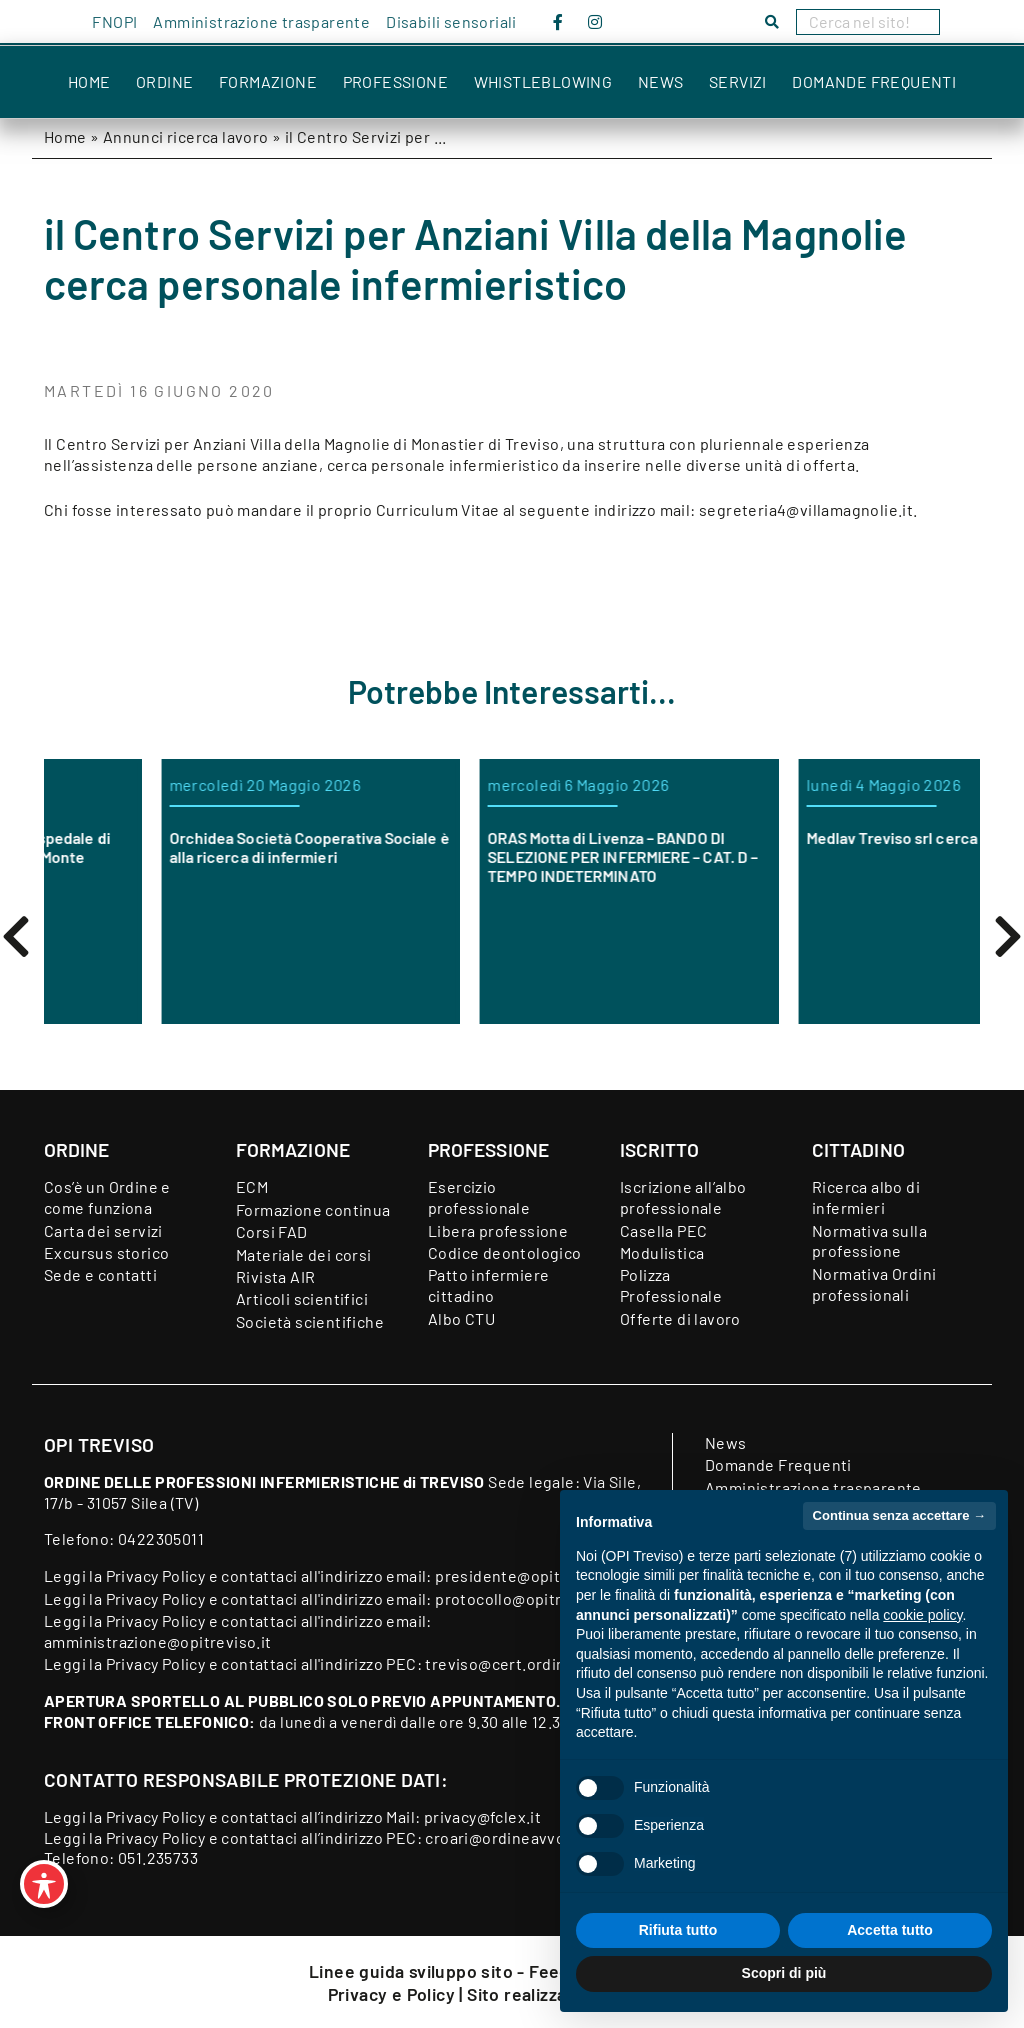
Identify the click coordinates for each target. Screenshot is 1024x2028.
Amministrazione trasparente (261, 21)
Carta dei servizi (103, 1230)
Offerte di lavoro (680, 1318)
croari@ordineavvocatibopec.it (539, 1837)
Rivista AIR (275, 1276)
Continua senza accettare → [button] (899, 1515)
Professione (395, 81)
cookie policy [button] (922, 1615)
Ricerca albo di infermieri (866, 1197)
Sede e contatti (100, 1274)
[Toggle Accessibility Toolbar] (44, 1884)
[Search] (868, 22)
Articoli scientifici (302, 1298)
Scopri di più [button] (784, 1973)
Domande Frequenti (874, 81)
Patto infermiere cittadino (488, 1285)
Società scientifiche (310, 1321)
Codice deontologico (505, 1252)
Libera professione (498, 1230)
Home (89, 81)
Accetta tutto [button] (890, 1930)
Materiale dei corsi (304, 1254)
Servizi (738, 81)
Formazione (268, 81)
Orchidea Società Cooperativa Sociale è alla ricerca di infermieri (480, 847)
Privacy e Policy (394, 1994)
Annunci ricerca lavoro (186, 136)
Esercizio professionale (479, 1197)
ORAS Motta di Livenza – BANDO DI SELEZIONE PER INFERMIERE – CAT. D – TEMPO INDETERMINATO (794, 856)
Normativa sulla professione (869, 1241)
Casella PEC (663, 1230)
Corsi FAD (272, 1231)
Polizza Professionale (671, 1285)
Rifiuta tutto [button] (678, 1930)
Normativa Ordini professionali (874, 1284)
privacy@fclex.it (482, 1816)
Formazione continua (313, 1209)
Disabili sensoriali (451, 21)
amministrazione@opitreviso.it (158, 1641)
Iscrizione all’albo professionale (683, 1197)
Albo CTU (461, 1318)
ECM (252, 1186)
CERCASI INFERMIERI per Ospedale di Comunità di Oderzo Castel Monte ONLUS (152, 856)
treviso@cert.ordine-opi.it (522, 1663)
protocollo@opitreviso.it (526, 1598)
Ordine (164, 81)
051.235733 (158, 1857)
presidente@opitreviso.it (528, 1575)
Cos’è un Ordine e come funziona (107, 1197)
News (661, 81)
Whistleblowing (543, 81)
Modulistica (662, 1252)
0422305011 (161, 1538)
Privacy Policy (156, 1575)
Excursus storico (106, 1252)
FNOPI (114, 21)
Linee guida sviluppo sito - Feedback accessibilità (512, 1971)
